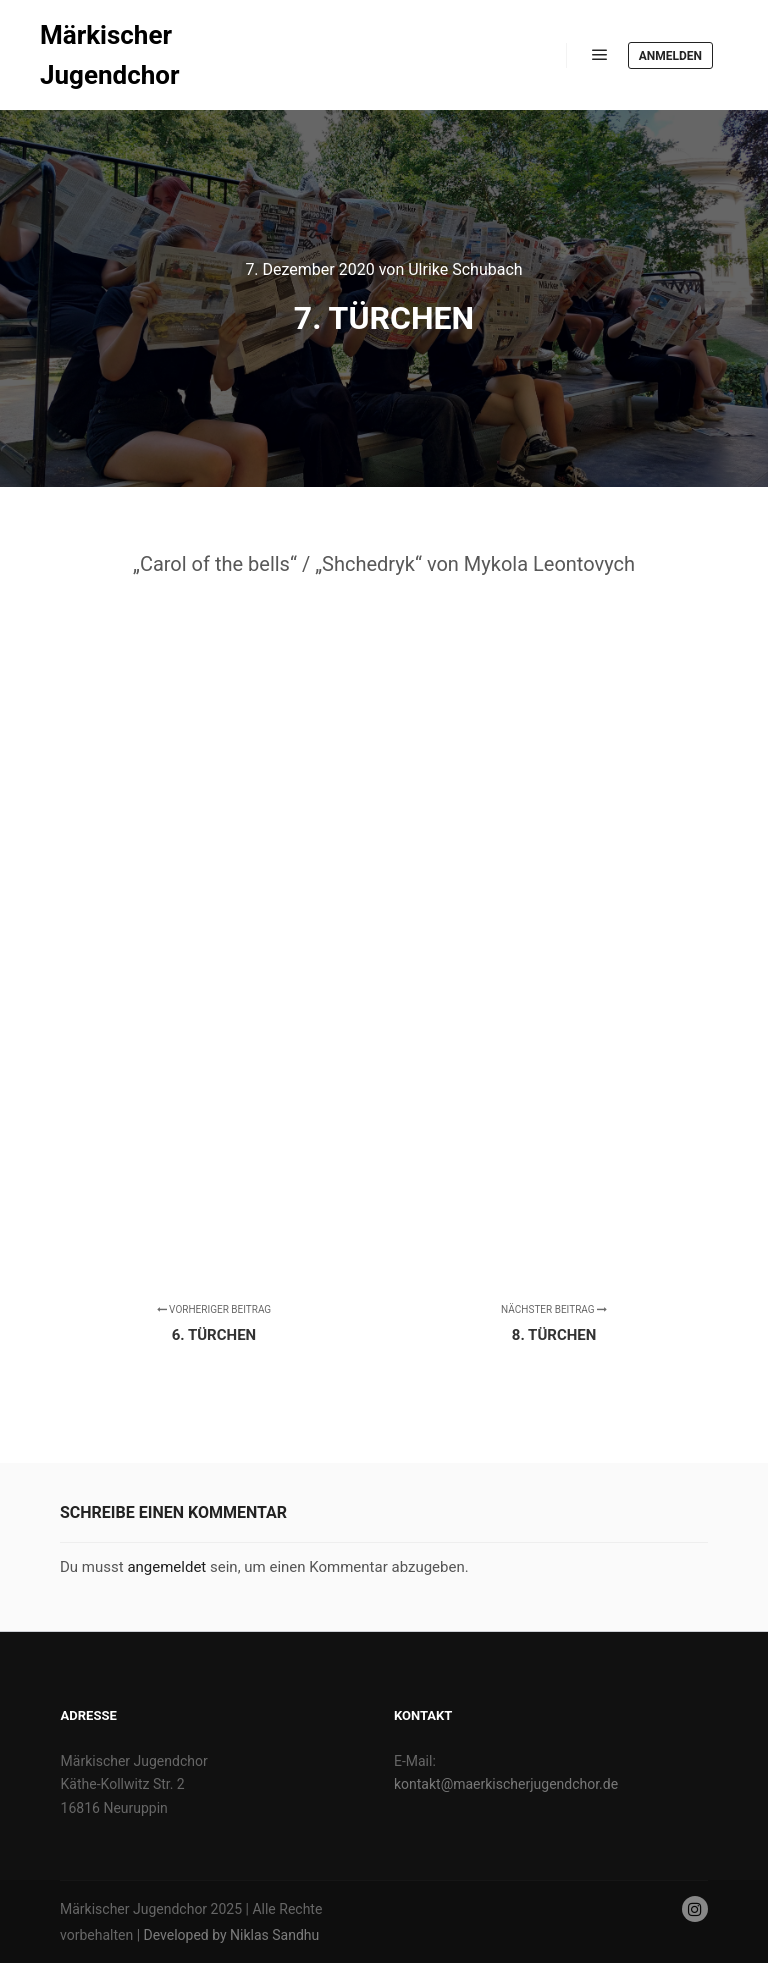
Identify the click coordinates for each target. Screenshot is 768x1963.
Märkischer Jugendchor (110, 55)
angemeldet (166, 1567)
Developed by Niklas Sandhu (232, 1935)
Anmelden (670, 56)
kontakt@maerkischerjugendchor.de (506, 1784)
